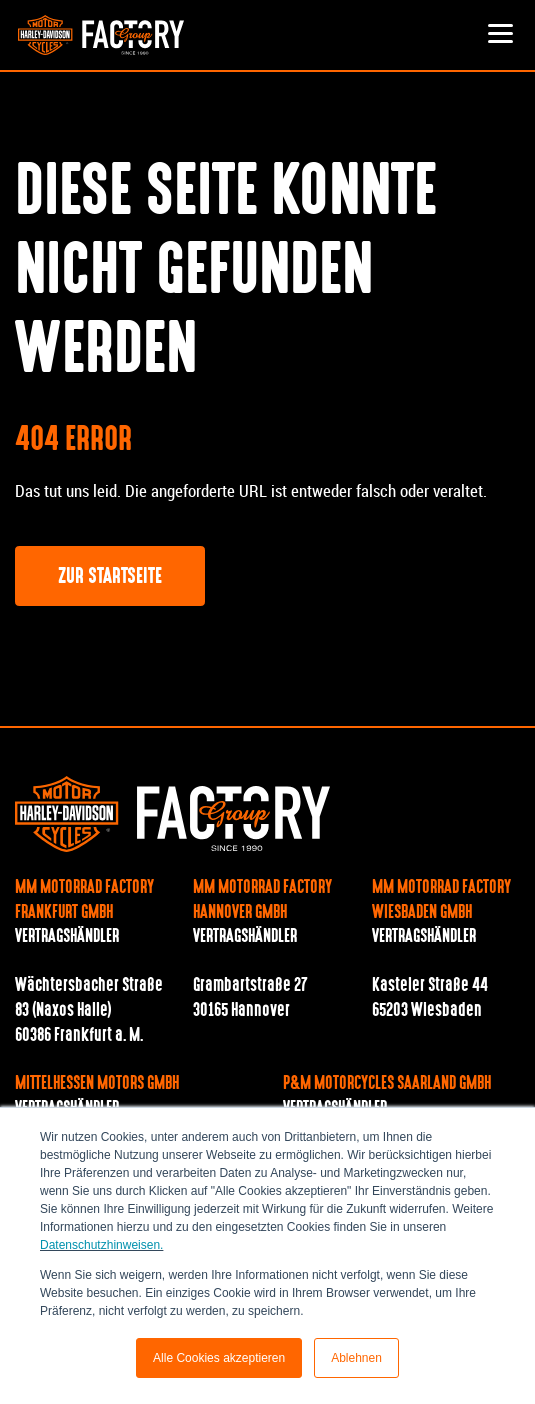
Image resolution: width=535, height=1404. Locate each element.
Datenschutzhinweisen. (101, 1245)
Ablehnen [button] (356, 1358)
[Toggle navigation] (500, 35)
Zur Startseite (110, 577)
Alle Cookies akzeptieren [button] (219, 1358)
